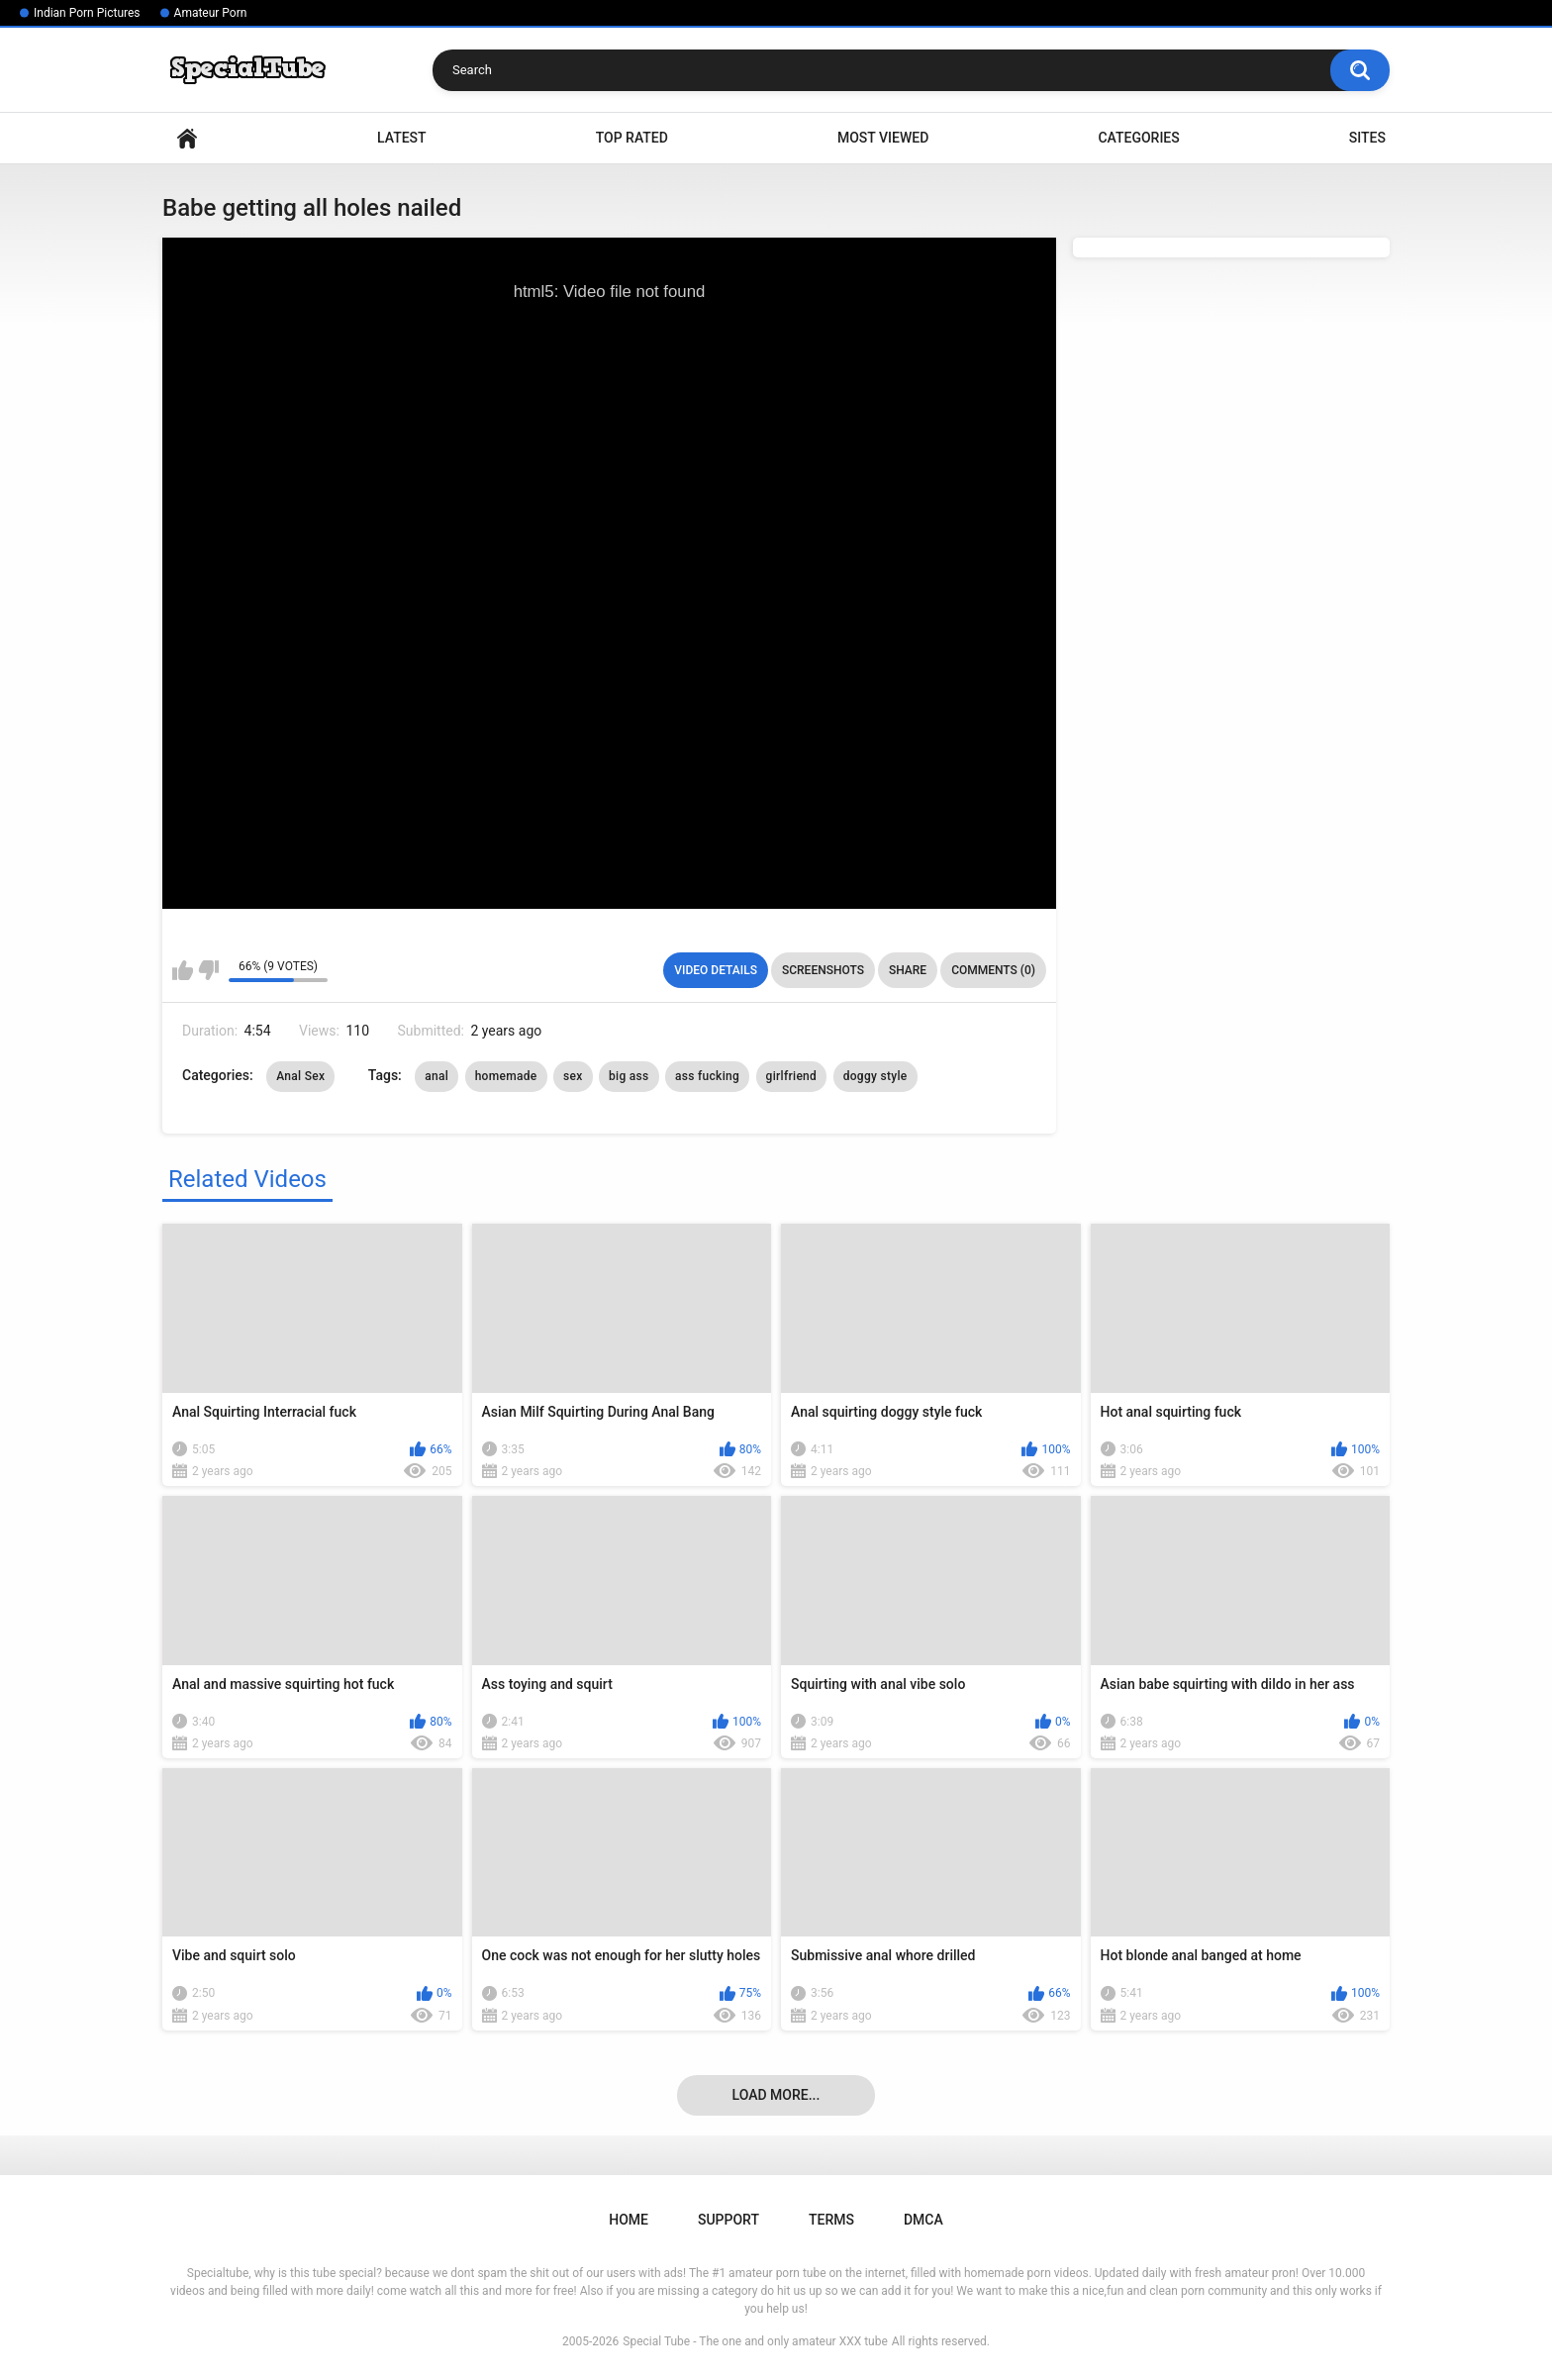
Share (907, 970)
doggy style (875, 1076)
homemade (506, 1076)
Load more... (776, 2095)
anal (436, 1076)
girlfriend (792, 1076)
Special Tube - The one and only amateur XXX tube (755, 2341)
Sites (1367, 138)
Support (728, 2220)
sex (573, 1076)
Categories (1138, 138)
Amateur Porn (210, 13)
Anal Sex (300, 1076)
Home (187, 138)
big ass (629, 1076)
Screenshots (823, 970)
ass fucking (707, 1076)
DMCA (923, 2220)
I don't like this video (208, 970)
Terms (831, 2220)
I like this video (182, 970)
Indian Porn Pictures (87, 13)
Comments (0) (993, 970)
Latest (402, 138)
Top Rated (632, 138)
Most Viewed (882, 138)
